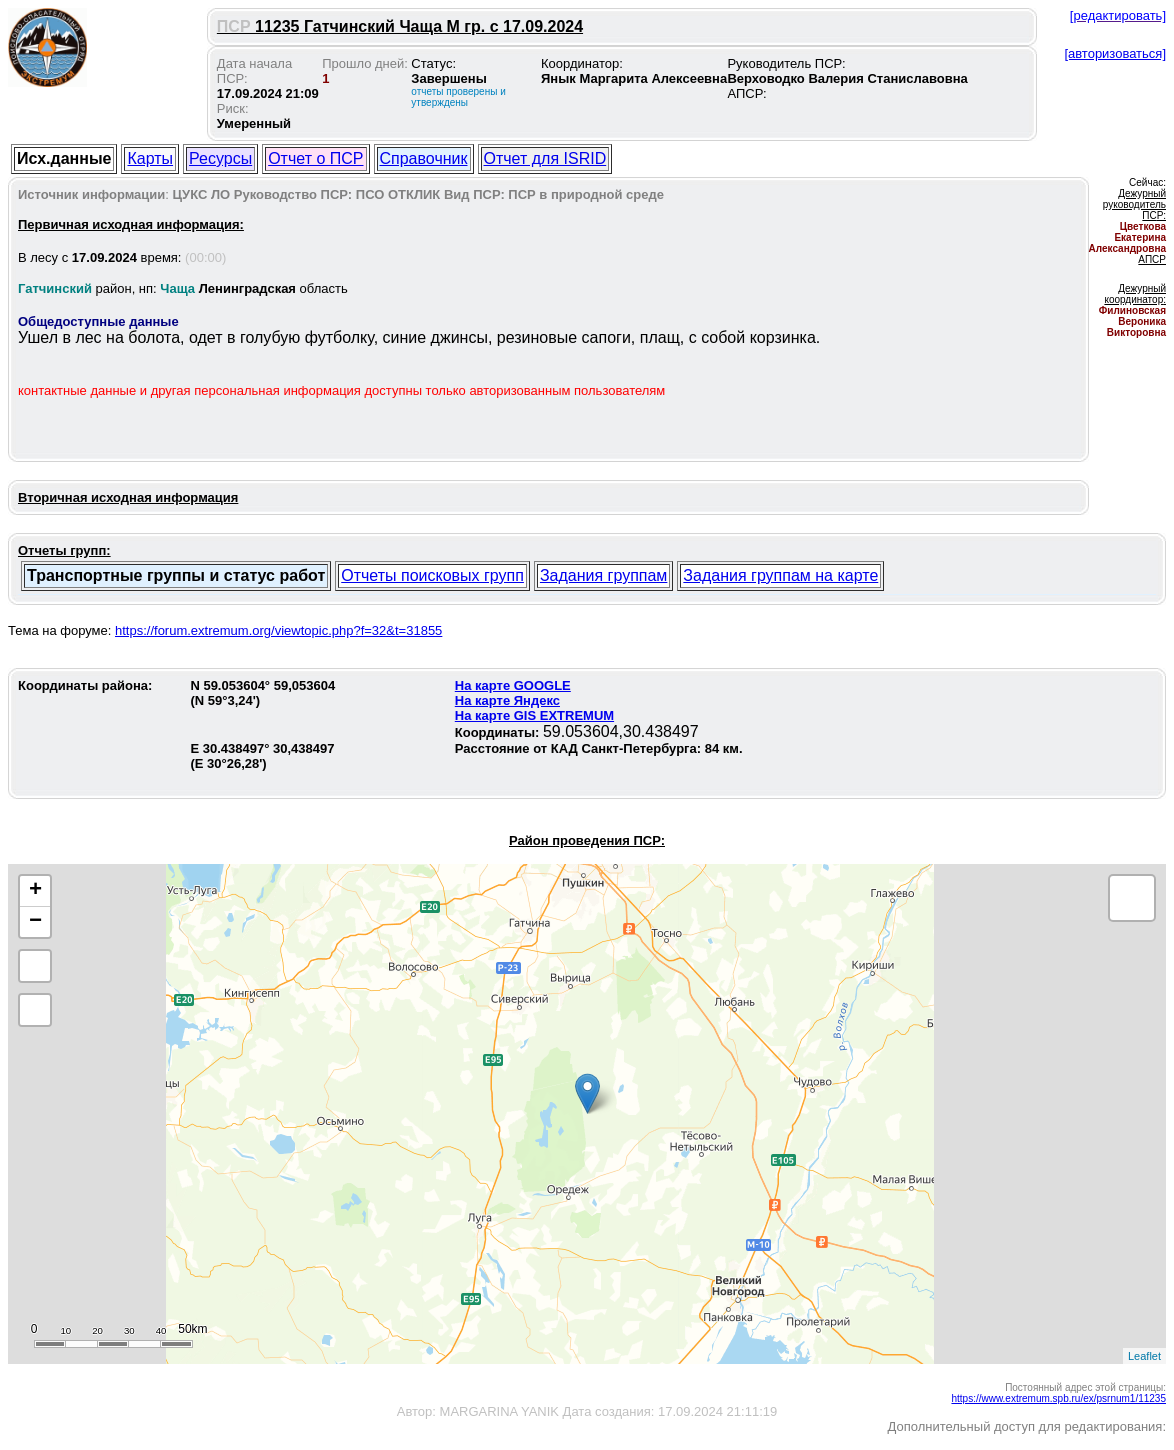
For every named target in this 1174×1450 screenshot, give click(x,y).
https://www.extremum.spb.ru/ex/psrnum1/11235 (1058, 1398)
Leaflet (1144, 1356)
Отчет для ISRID (545, 158)
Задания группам (603, 575)
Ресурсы (220, 158)
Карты (150, 158)
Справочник (424, 158)
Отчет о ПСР (315, 158)
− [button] (35, 922)
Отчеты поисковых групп (432, 575)
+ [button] (35, 891)
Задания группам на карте (780, 575)
